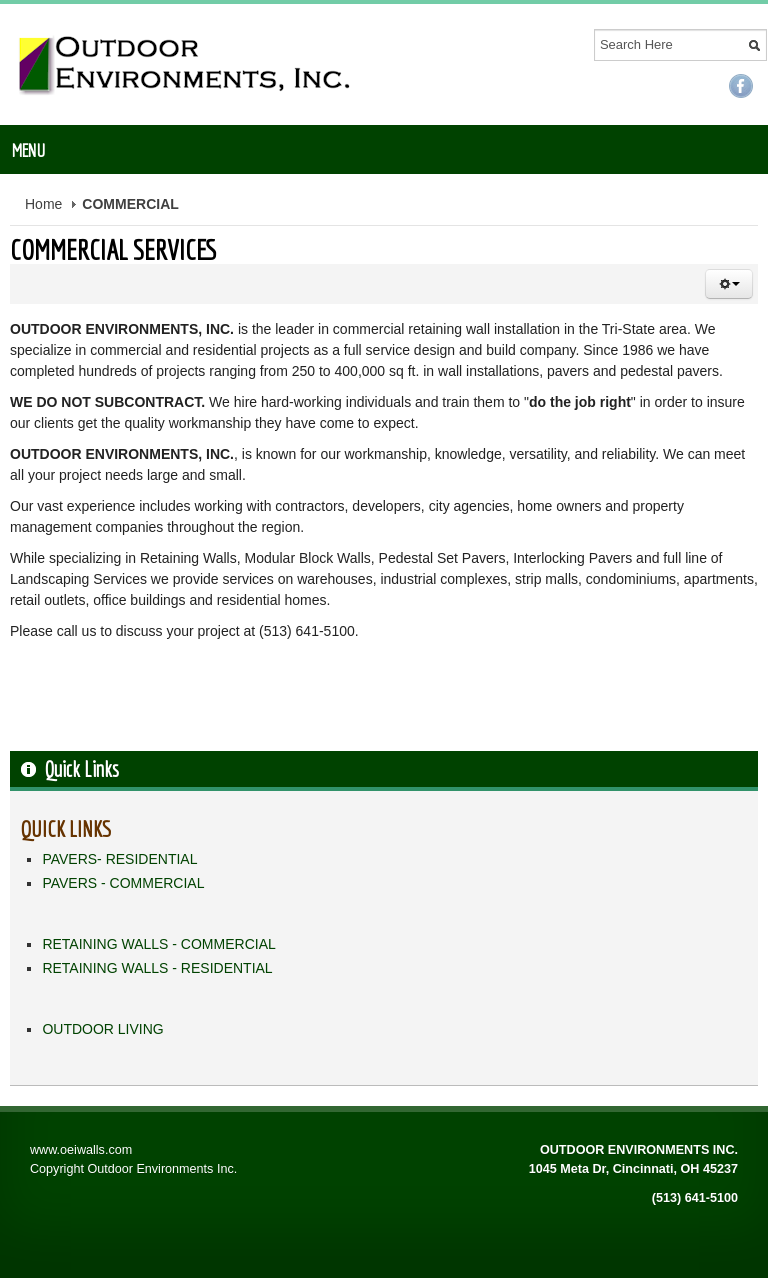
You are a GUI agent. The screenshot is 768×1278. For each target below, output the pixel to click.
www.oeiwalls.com (81, 1150)
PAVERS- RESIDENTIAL (119, 859)
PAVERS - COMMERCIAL (123, 883)
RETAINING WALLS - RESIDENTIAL (157, 968)
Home (43, 204)
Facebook (741, 86)
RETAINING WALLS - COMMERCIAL (158, 944)
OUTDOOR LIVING (102, 1029)
